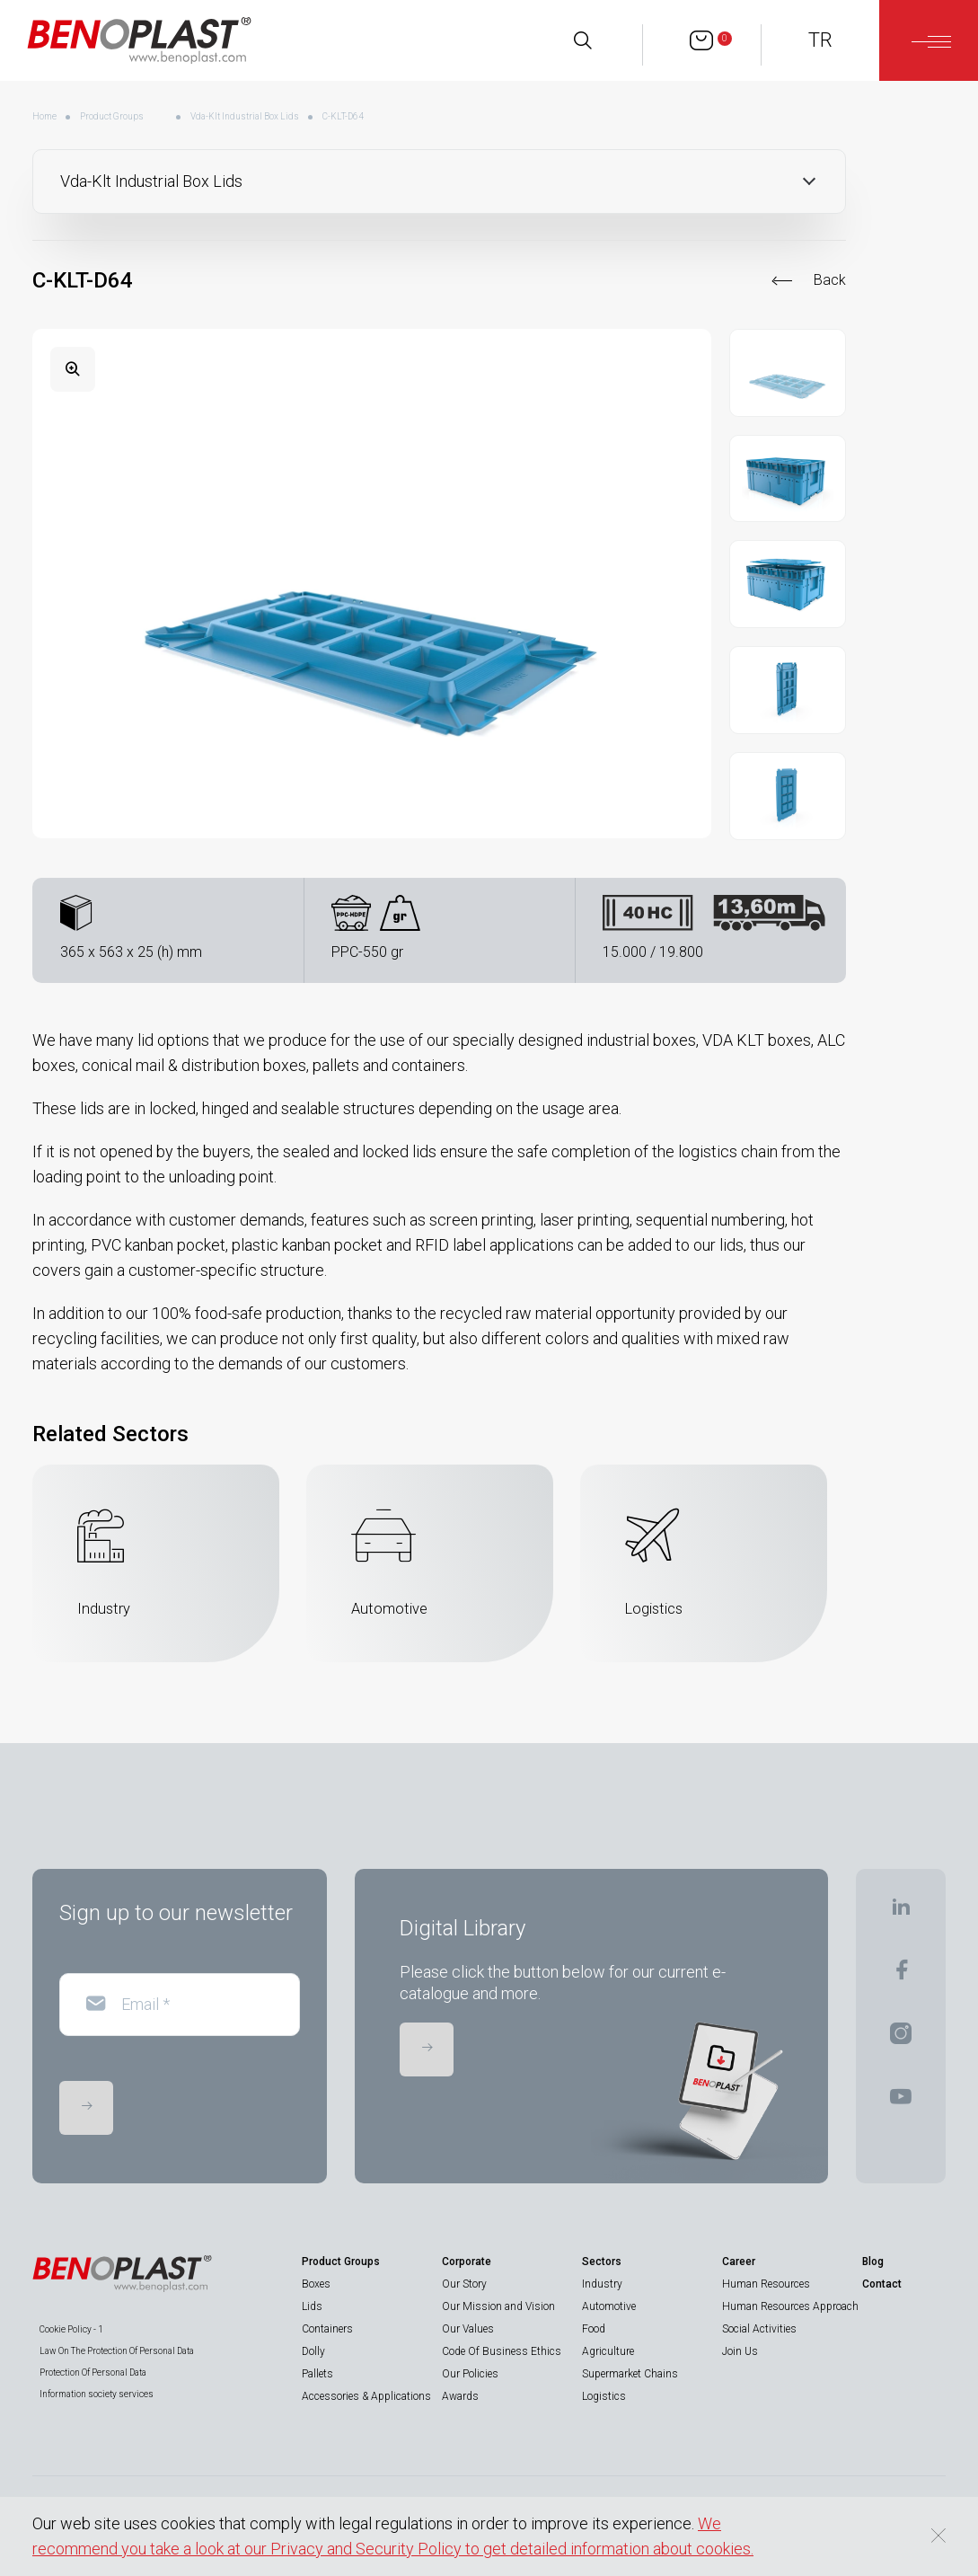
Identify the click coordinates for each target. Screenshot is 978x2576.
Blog (873, 2261)
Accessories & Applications (366, 2396)
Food (593, 2329)
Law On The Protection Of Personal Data (117, 2351)
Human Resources (766, 2284)
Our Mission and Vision (498, 2306)
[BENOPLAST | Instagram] (901, 2039)
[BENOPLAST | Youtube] (901, 2102)
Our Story (464, 2284)
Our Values (468, 2329)
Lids (312, 2306)
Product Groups (112, 116)
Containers (327, 2329)
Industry (602, 2284)
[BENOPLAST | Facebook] (901, 1975)
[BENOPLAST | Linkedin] (901, 1912)
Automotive (609, 2306)
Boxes (316, 2284)
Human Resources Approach (790, 2306)
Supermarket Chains (630, 2374)
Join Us (740, 2351)
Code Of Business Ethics (501, 2351)
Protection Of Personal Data (93, 2372)
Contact (882, 2284)
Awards (460, 2396)
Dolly (313, 2351)
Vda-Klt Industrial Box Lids (244, 116)
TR (820, 40)
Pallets (317, 2374)
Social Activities (759, 2329)
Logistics (604, 2396)
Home (44, 116)
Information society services (97, 2394)
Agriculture (608, 2351)
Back (830, 279)
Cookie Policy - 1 (71, 2329)
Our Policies (470, 2374)
